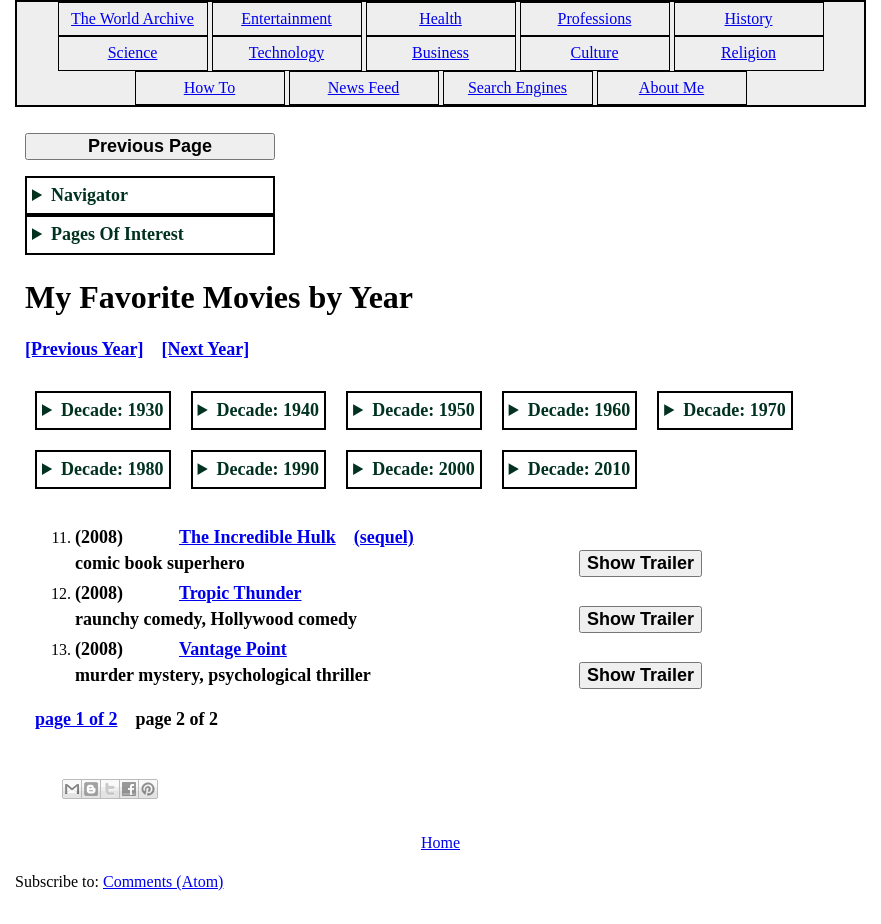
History (749, 18)
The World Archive (132, 18)
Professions (595, 18)
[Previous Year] (84, 349)
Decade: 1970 (734, 410)
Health (440, 18)
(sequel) (384, 537)
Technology (286, 52)
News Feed (364, 87)
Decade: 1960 (579, 410)
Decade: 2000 (423, 469)
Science (133, 52)
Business (440, 52)
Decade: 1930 (112, 410)
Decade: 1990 (268, 469)
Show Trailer (640, 563)
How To (209, 87)
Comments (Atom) (163, 881)
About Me (671, 87)
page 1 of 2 (76, 719)
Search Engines (517, 87)
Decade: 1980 (112, 469)
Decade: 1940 (268, 410)
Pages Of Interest (117, 234)
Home (440, 842)
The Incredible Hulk (257, 537)
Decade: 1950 (423, 410)
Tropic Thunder (240, 593)
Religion (748, 52)
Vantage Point (233, 649)
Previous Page (150, 146)
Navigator (89, 195)
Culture (595, 52)
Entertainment (286, 18)
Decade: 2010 (579, 469)
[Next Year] (205, 349)
